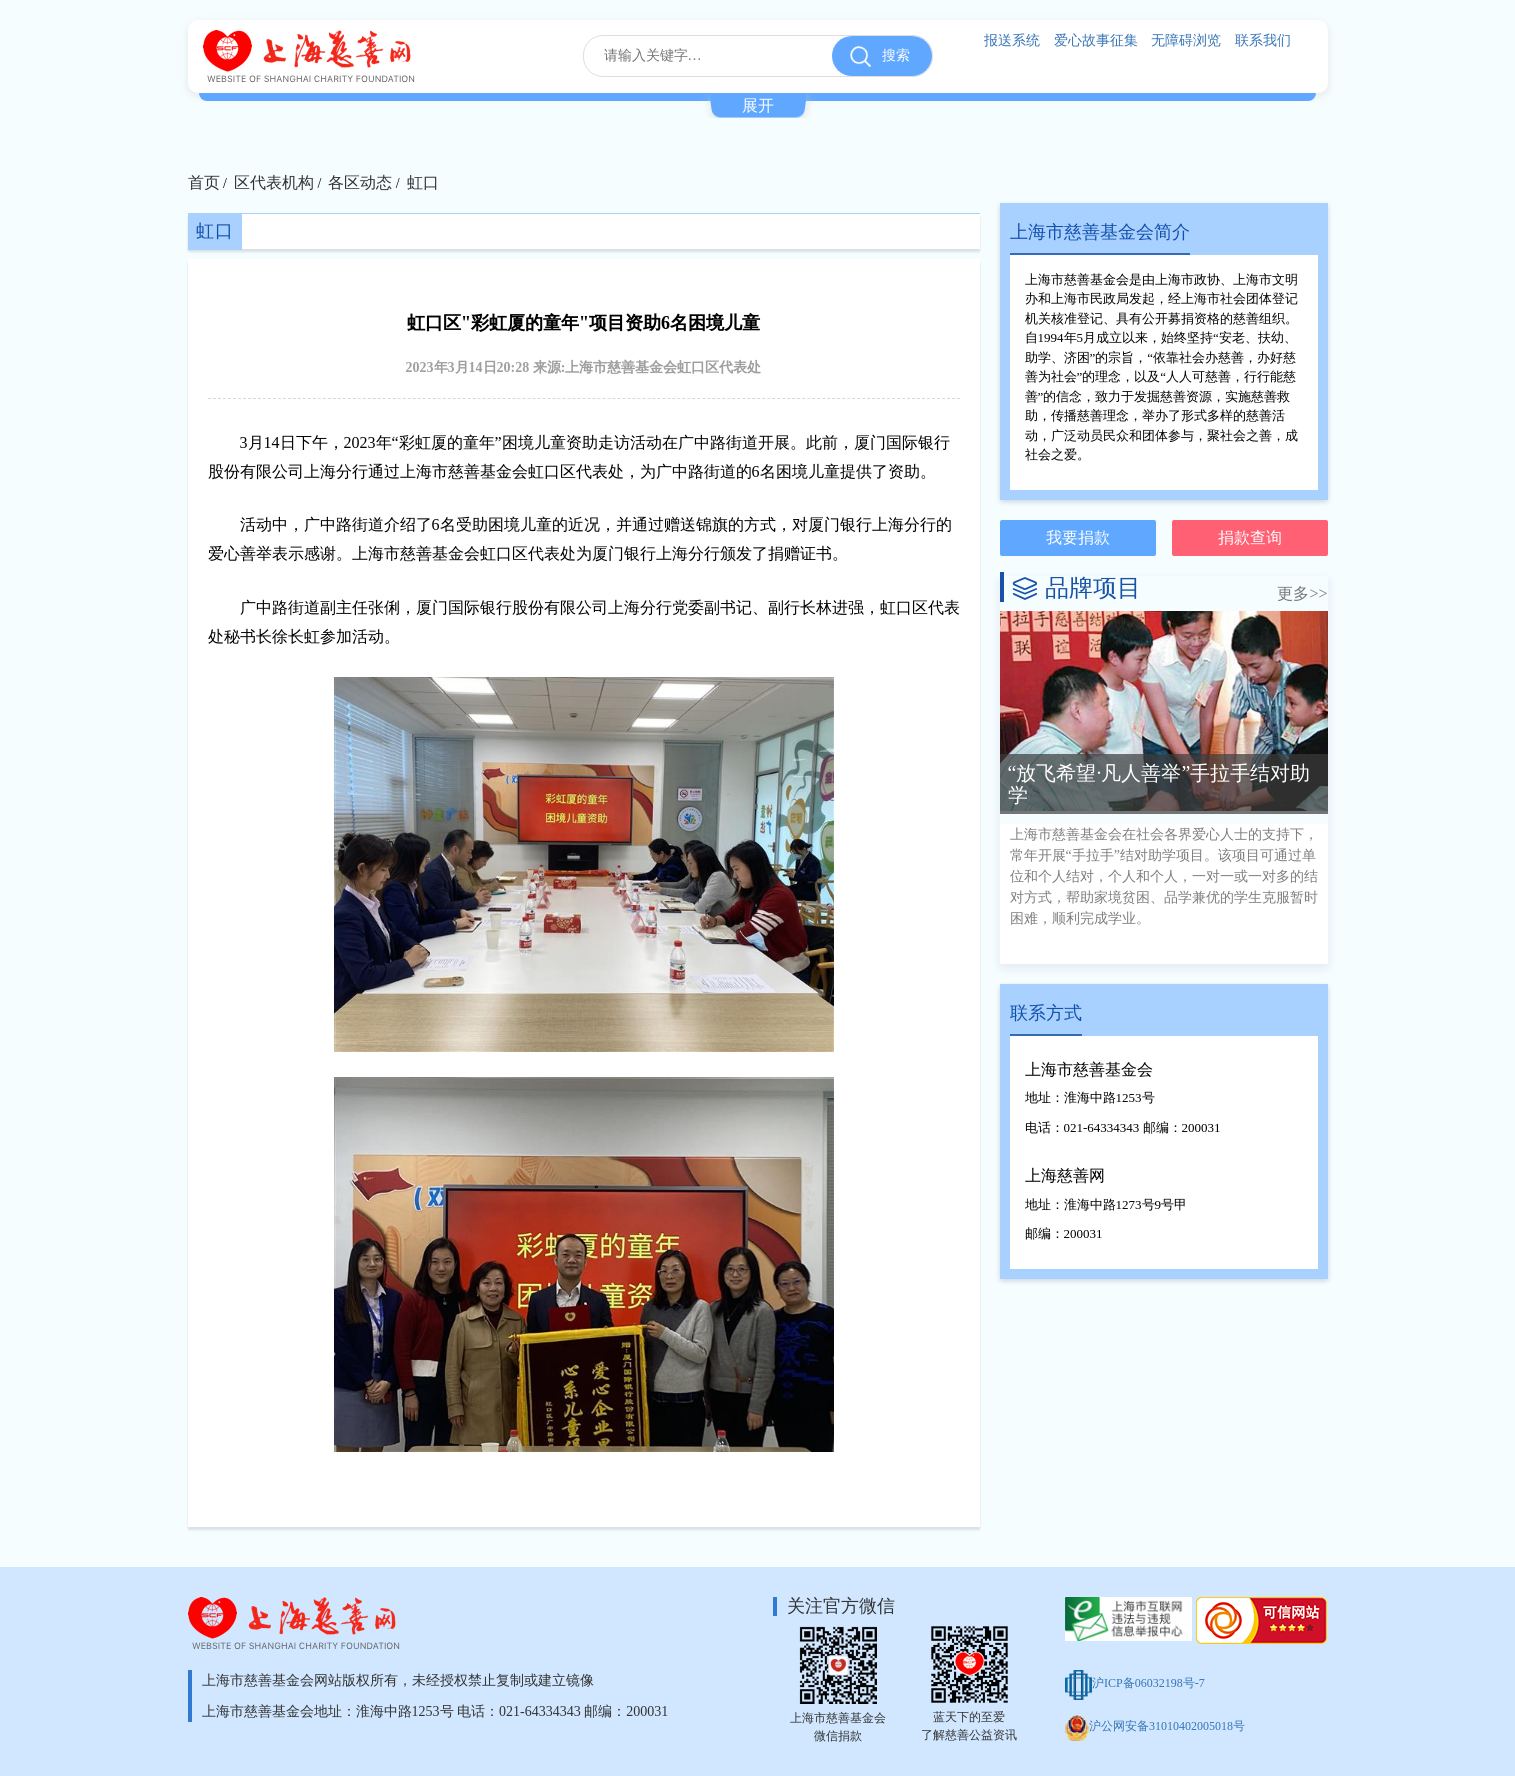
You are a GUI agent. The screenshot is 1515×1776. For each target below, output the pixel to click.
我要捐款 (1078, 537)
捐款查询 (1250, 537)
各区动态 (360, 182)
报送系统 (1012, 40)
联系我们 (1263, 40)
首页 (204, 182)
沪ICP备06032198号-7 (1135, 1683)
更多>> (1302, 593)
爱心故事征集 (1096, 40)
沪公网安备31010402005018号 (1155, 1726)
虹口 (423, 182)
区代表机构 (274, 182)
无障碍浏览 (1186, 40)
